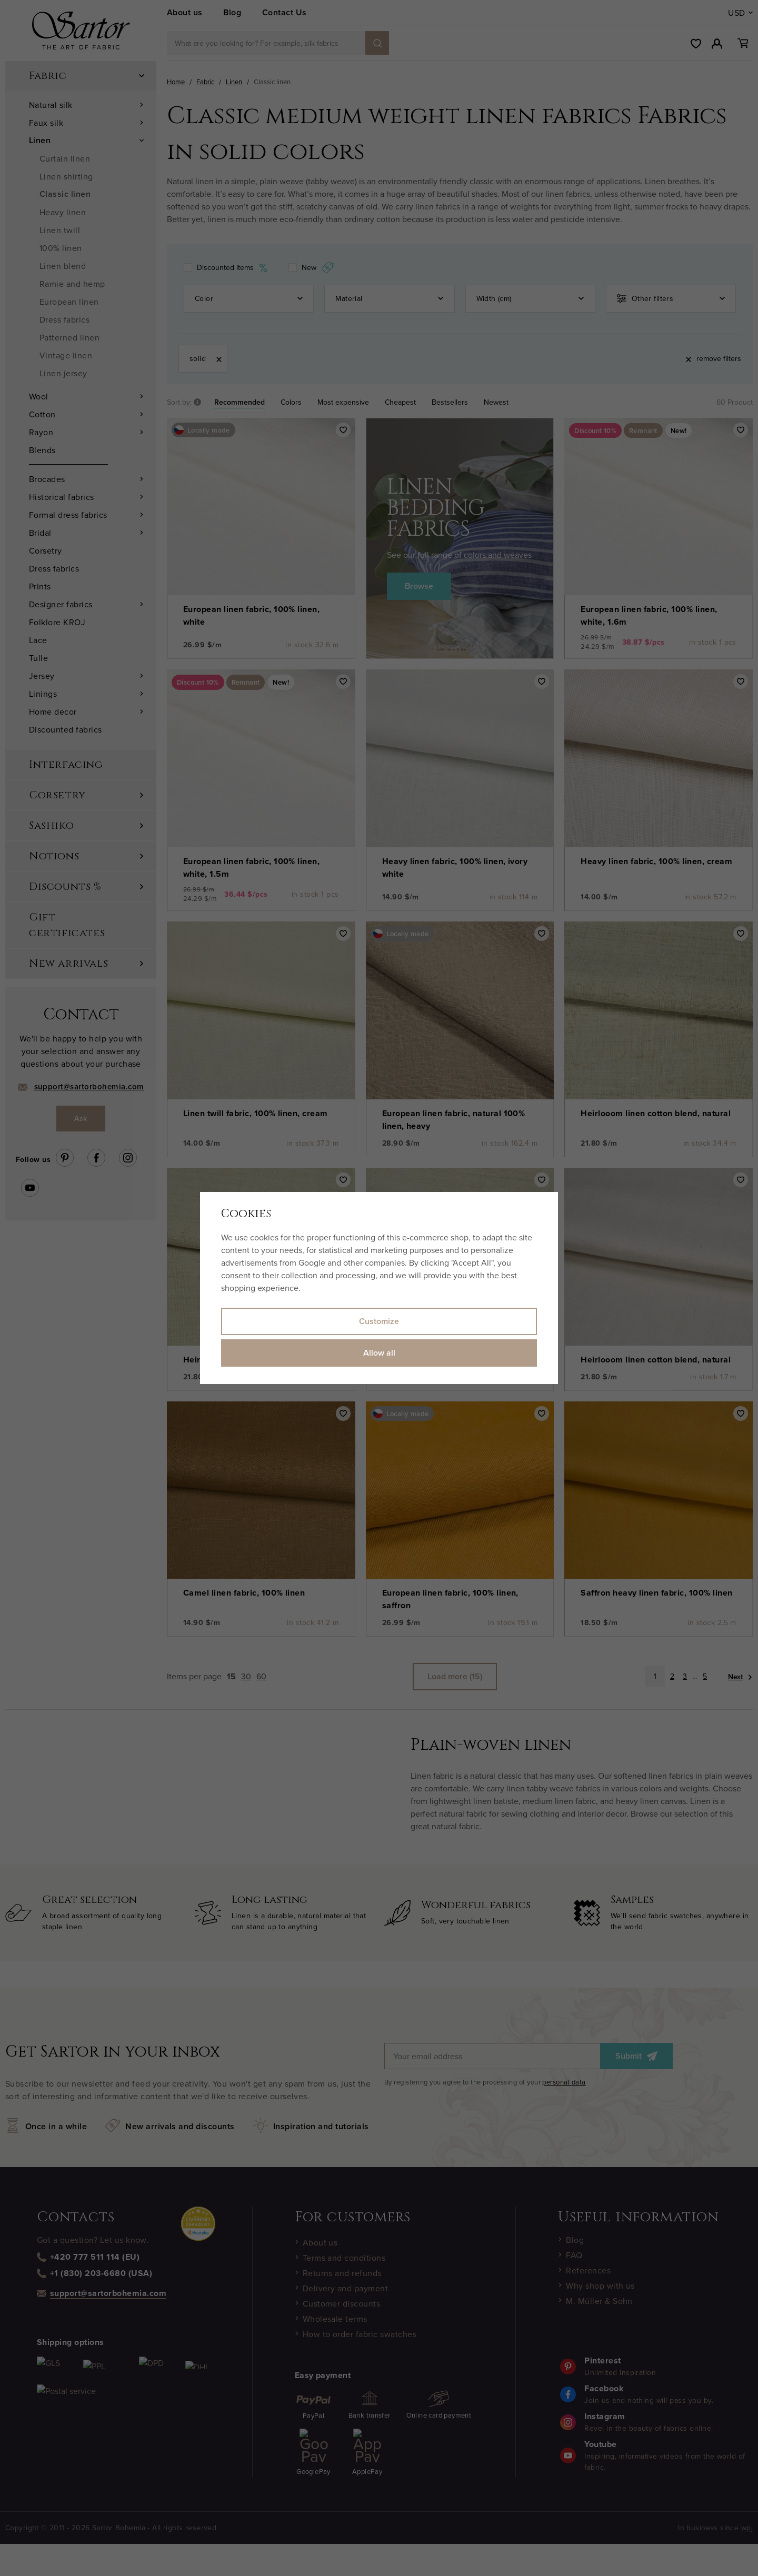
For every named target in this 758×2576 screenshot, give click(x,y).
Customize (379, 1321)
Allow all (379, 1353)
